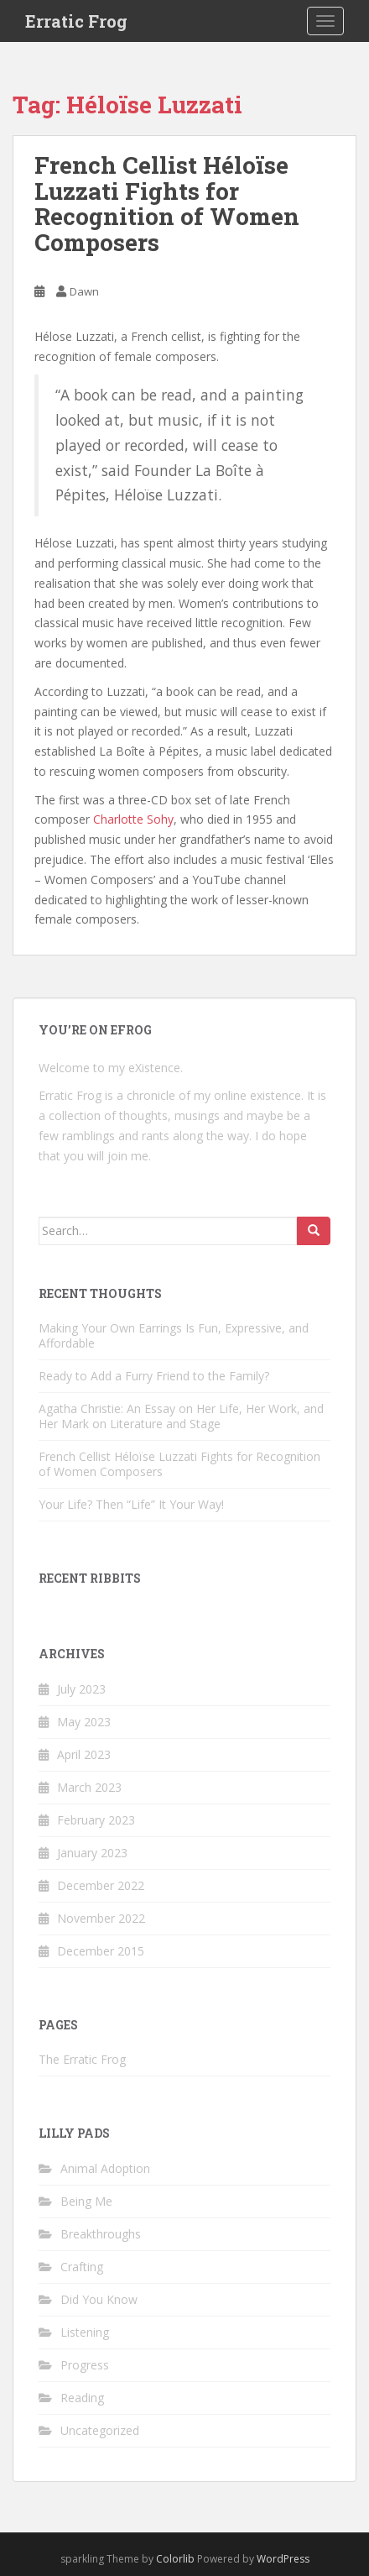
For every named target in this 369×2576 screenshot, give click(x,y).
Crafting (81, 2267)
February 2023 (96, 1820)
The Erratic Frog (82, 2059)
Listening (84, 2332)
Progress (84, 2365)
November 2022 (101, 1918)
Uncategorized (99, 2430)
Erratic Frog (76, 21)
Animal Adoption (105, 2168)
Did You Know (99, 2299)
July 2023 (81, 1689)
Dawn (84, 291)
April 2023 (84, 1754)
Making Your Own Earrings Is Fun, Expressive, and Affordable (174, 1335)
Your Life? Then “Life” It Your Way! (131, 1504)
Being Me (86, 2201)
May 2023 (84, 1722)
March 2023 (89, 1787)
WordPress (283, 2559)
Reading (82, 2398)
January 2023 (92, 1853)
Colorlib (175, 2559)
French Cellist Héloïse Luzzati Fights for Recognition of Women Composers (166, 203)
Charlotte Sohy (133, 819)
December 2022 (100, 1885)
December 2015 (100, 1951)
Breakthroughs (100, 2234)
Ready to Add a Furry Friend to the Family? (154, 1376)
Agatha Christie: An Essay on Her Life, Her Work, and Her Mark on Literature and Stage (181, 1416)
